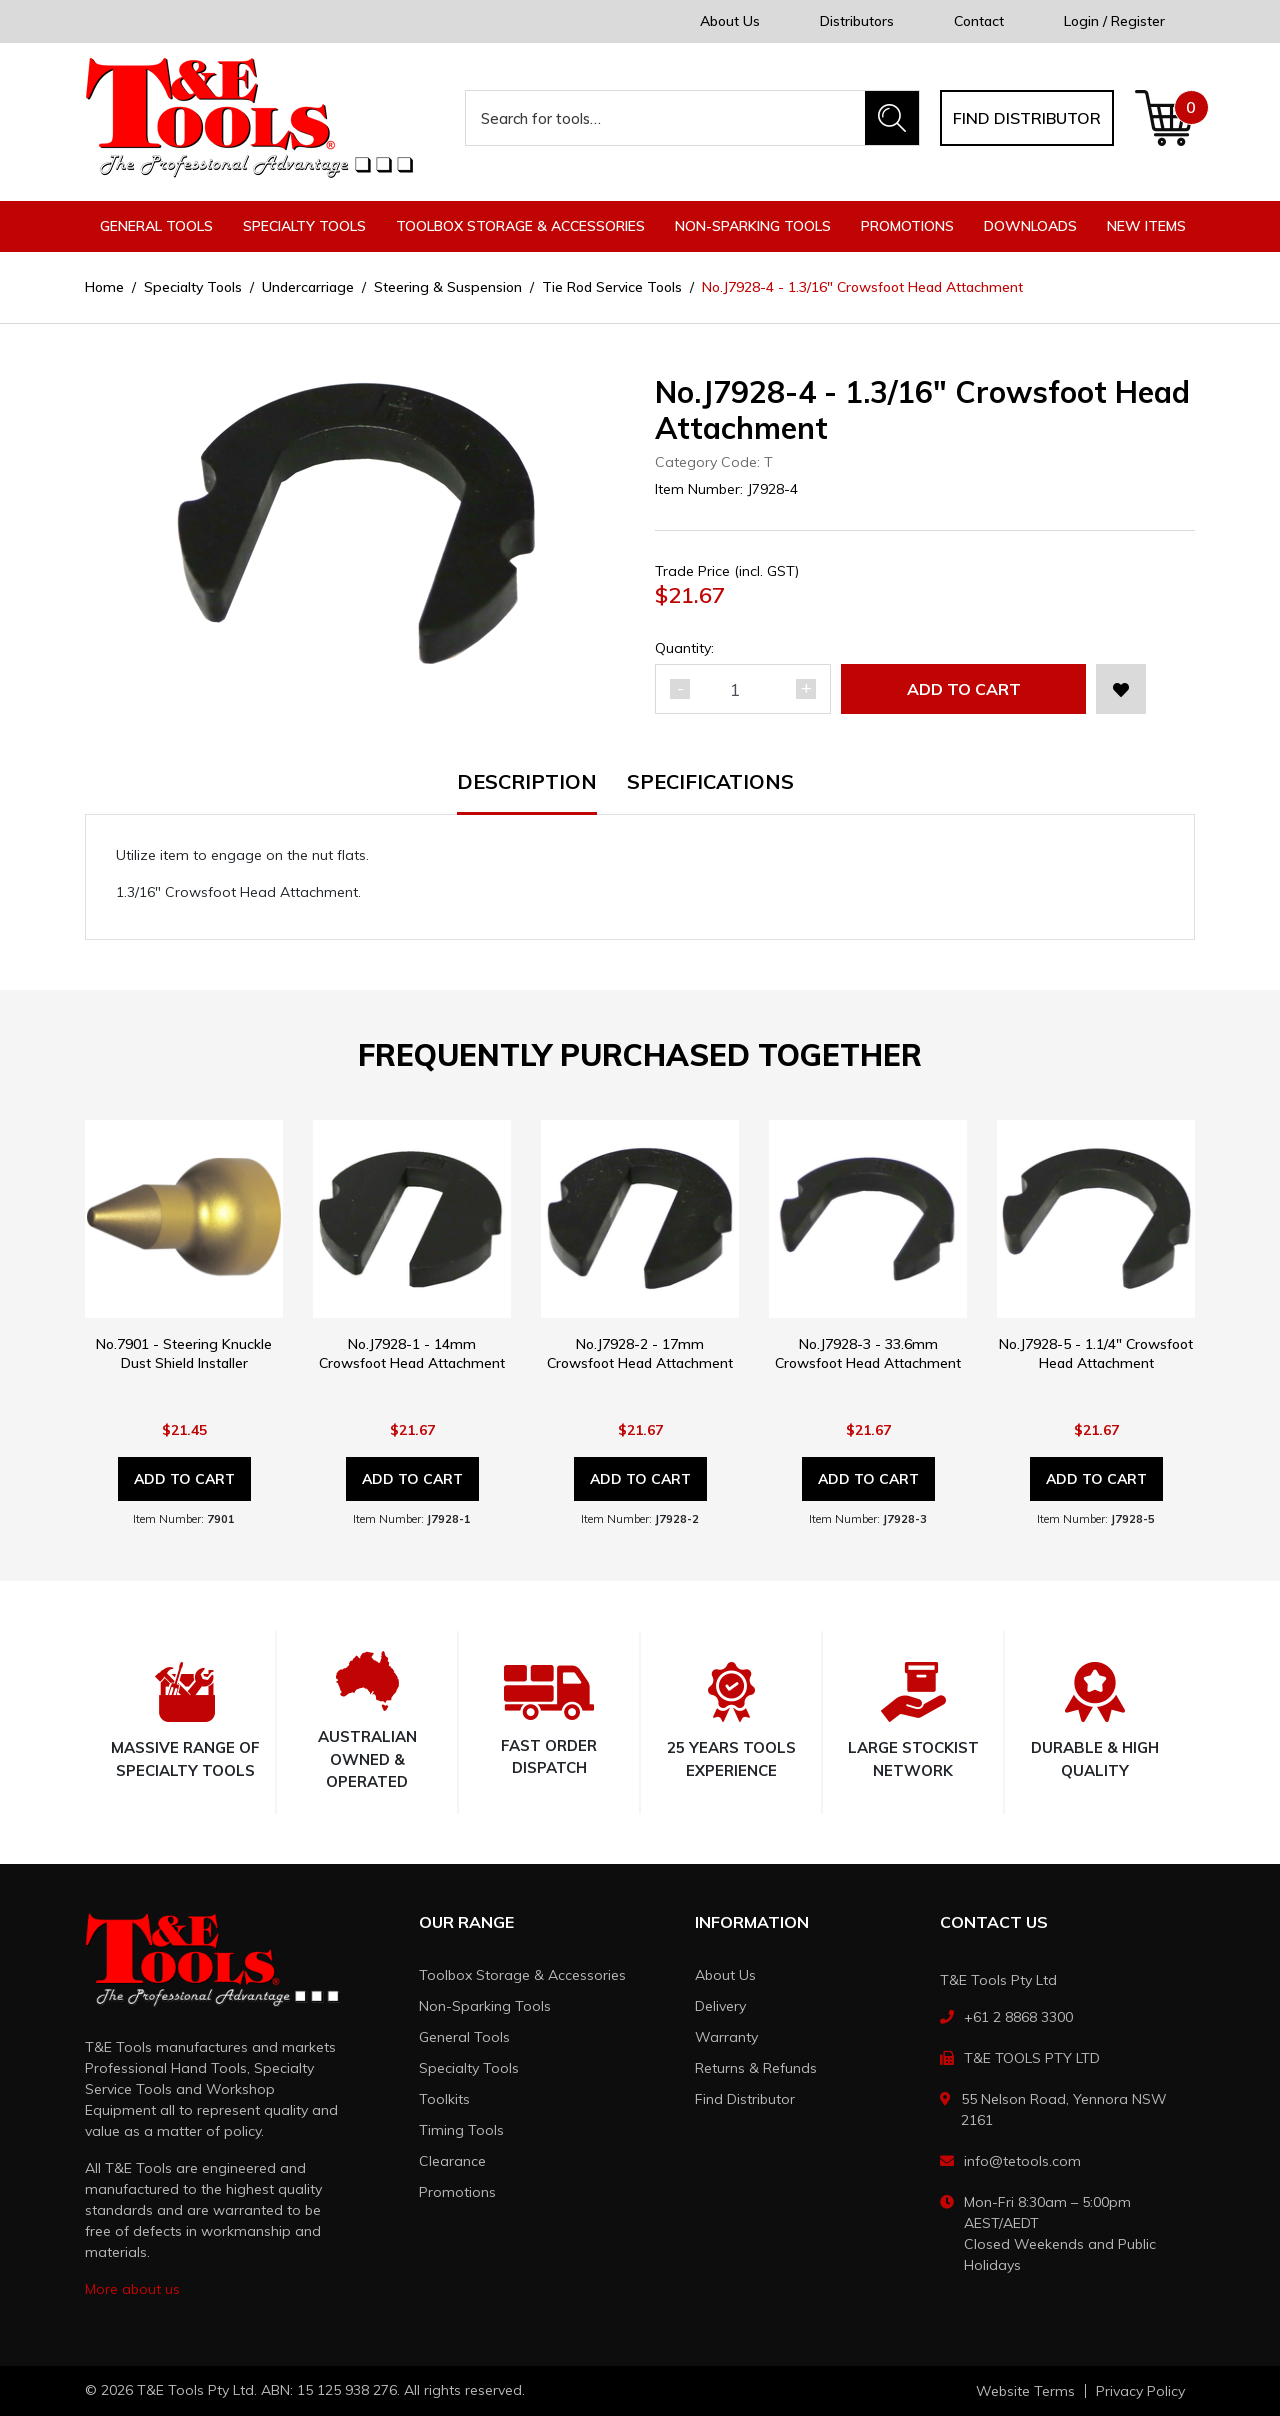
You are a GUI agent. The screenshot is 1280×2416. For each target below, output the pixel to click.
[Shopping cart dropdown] (1164, 118)
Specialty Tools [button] (304, 226)
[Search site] (892, 118)
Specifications (710, 783)
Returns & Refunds (756, 2068)
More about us (132, 2289)
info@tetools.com (1022, 2161)
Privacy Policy (1140, 2391)
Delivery (720, 2006)
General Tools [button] (156, 226)
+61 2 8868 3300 (1018, 2017)
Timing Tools (461, 2130)
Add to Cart (964, 689)
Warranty (726, 2037)
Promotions (907, 226)
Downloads (1030, 226)
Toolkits (444, 2099)
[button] (1121, 689)
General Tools (464, 2037)
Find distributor (1027, 118)
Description (527, 783)
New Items (1146, 226)
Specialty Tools (469, 2068)
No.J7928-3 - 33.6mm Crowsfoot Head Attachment (868, 1353)
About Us (730, 21)
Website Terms (1025, 2391)
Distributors (857, 21)
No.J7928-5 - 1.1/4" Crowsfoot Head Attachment (1096, 1353)
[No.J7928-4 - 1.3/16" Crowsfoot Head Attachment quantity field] (743, 689)
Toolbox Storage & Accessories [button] (520, 226)
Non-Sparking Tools (485, 2006)
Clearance (452, 2161)
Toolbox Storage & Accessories (522, 1975)
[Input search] (666, 118)
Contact (979, 21)
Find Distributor (745, 2099)
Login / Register (1114, 21)
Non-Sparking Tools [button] (753, 226)
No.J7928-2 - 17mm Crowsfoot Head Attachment (640, 1353)
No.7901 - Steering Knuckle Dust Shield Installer (184, 1353)
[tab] (542, 793)
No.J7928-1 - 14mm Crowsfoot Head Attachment (412, 1353)
